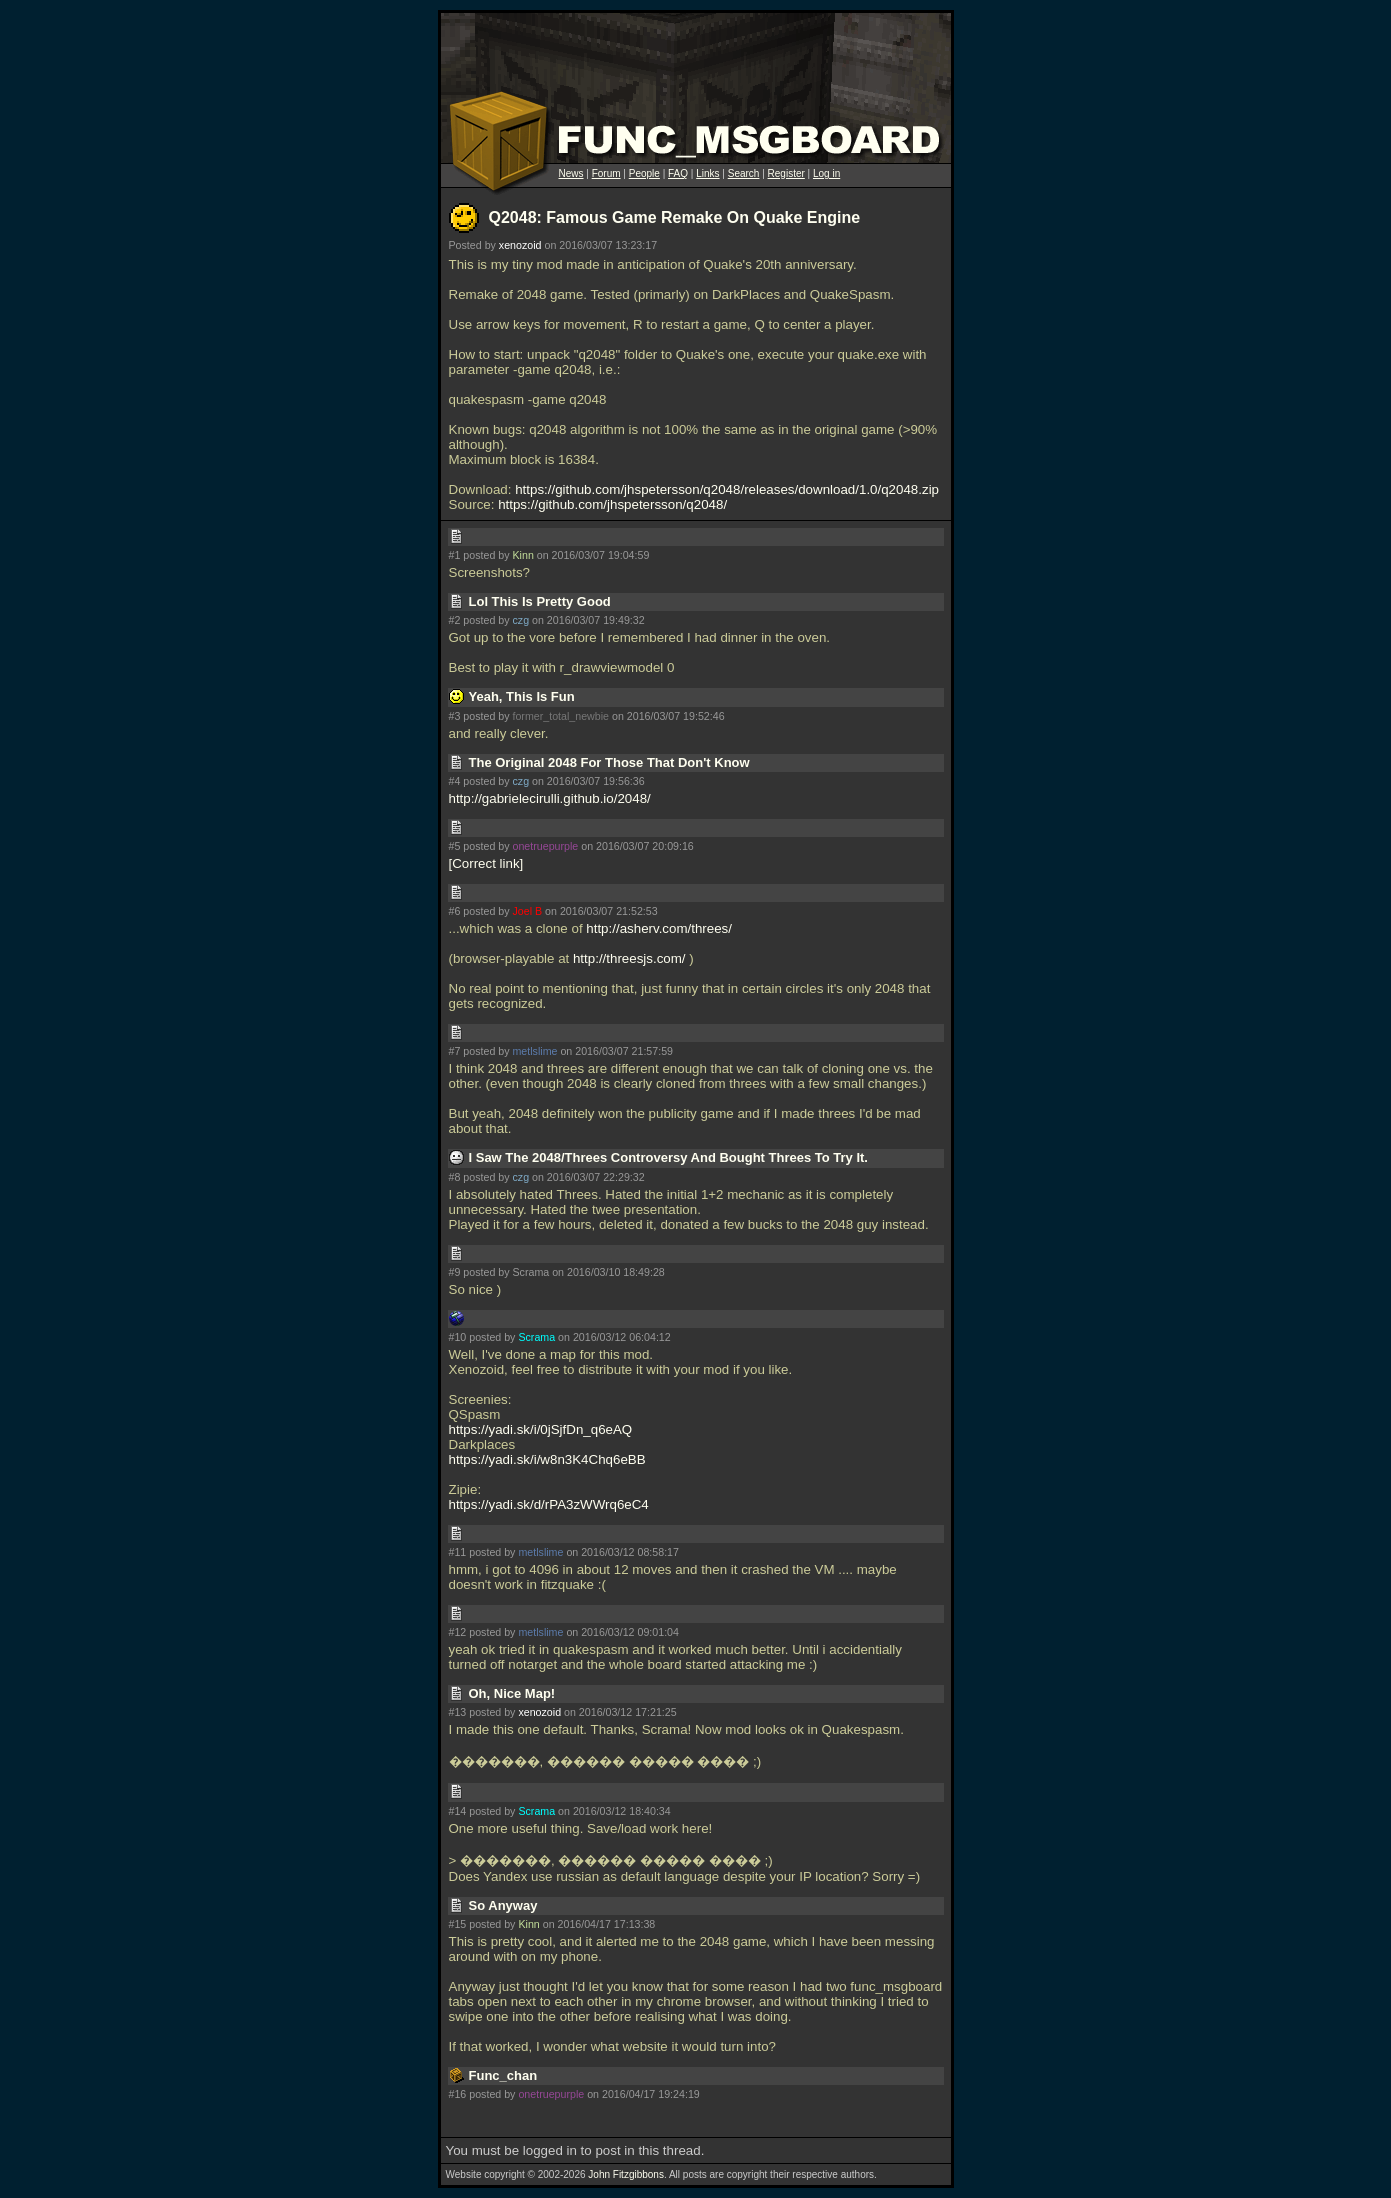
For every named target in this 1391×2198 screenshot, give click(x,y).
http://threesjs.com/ (629, 958)
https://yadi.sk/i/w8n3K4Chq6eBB (547, 1459)
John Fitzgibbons (626, 2174)
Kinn (522, 555)
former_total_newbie (560, 716)
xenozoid (520, 245)
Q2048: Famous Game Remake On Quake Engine (675, 217)
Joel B (527, 911)
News (571, 173)
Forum (606, 173)
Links (707, 173)
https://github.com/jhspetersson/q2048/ (612, 504)
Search (744, 173)
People (644, 173)
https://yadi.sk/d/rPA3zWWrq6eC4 (549, 1504)
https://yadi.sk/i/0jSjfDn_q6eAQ (541, 1429)
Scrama (536, 1337)
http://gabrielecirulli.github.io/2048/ (550, 798)
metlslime (534, 1051)
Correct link (485, 863)
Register (786, 173)
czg (520, 620)
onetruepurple (545, 846)
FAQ (678, 173)
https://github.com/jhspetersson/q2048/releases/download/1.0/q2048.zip (727, 489)
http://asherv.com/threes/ (659, 928)
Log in (826, 173)
